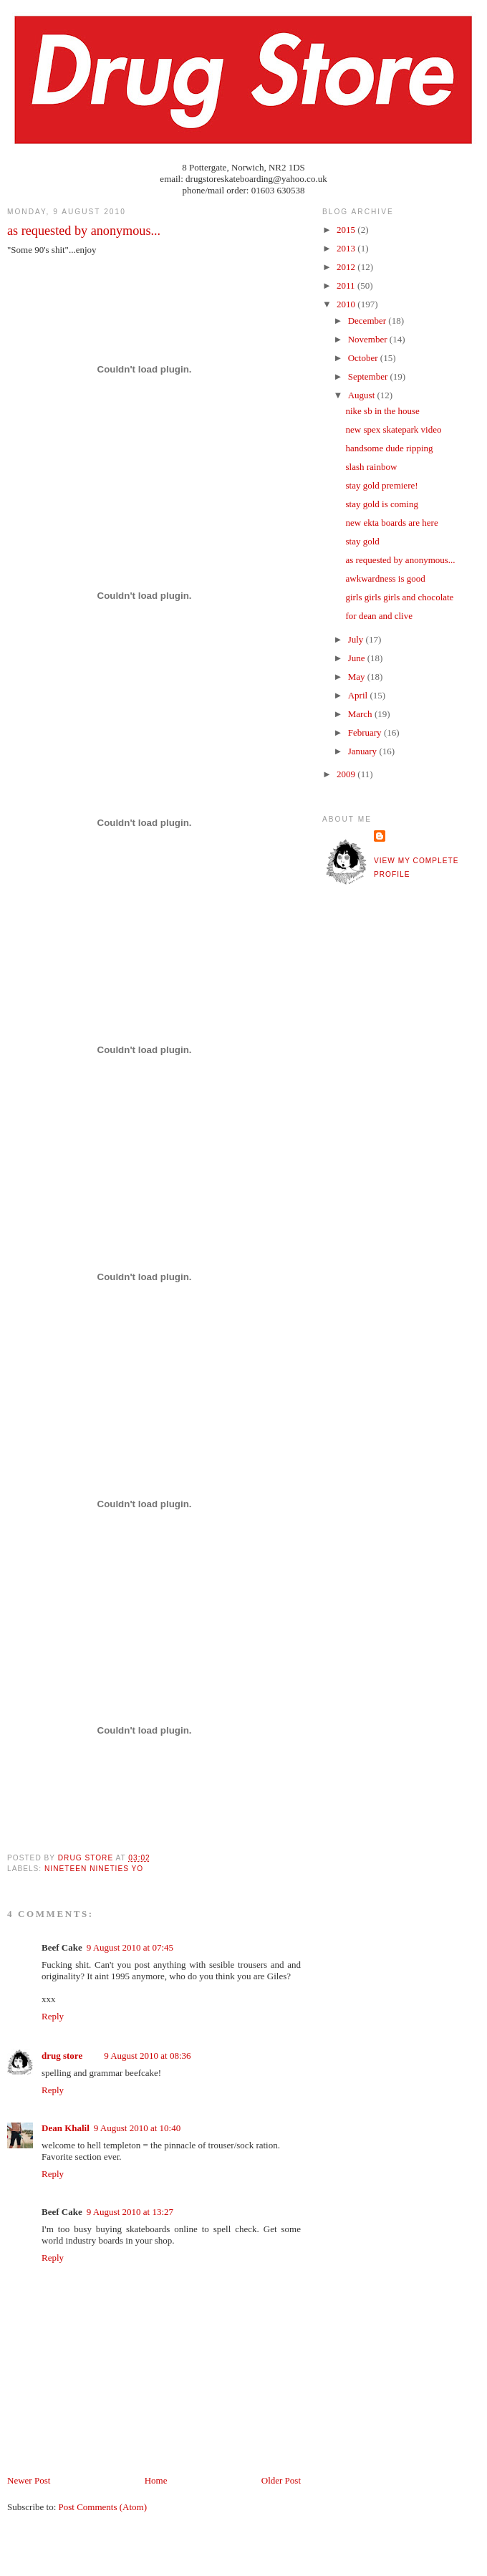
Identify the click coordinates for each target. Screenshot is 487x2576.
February (366, 732)
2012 (347, 266)
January (364, 751)
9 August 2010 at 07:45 (130, 1947)
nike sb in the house (382, 410)
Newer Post (28, 2480)
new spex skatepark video (393, 429)
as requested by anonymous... (400, 559)
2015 (347, 229)
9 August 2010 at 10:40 (137, 2128)
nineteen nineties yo (93, 1869)
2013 (347, 248)
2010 (347, 304)
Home (156, 2480)
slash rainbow (371, 466)
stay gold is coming (381, 504)
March (361, 713)
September (369, 376)
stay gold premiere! (381, 485)
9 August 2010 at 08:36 (147, 2055)
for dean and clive (378, 615)
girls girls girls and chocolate (399, 597)
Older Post (281, 2480)
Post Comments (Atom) (103, 2506)
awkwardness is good (385, 578)
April (359, 695)
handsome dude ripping (389, 448)
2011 (347, 285)
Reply (53, 2016)
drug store (62, 2055)
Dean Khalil (66, 2128)
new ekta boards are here (391, 522)
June (357, 658)
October (364, 357)
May (357, 676)
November (369, 339)
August (362, 395)
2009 (347, 774)
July (357, 639)
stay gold (362, 541)
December (368, 320)
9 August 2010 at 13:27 (130, 2211)
